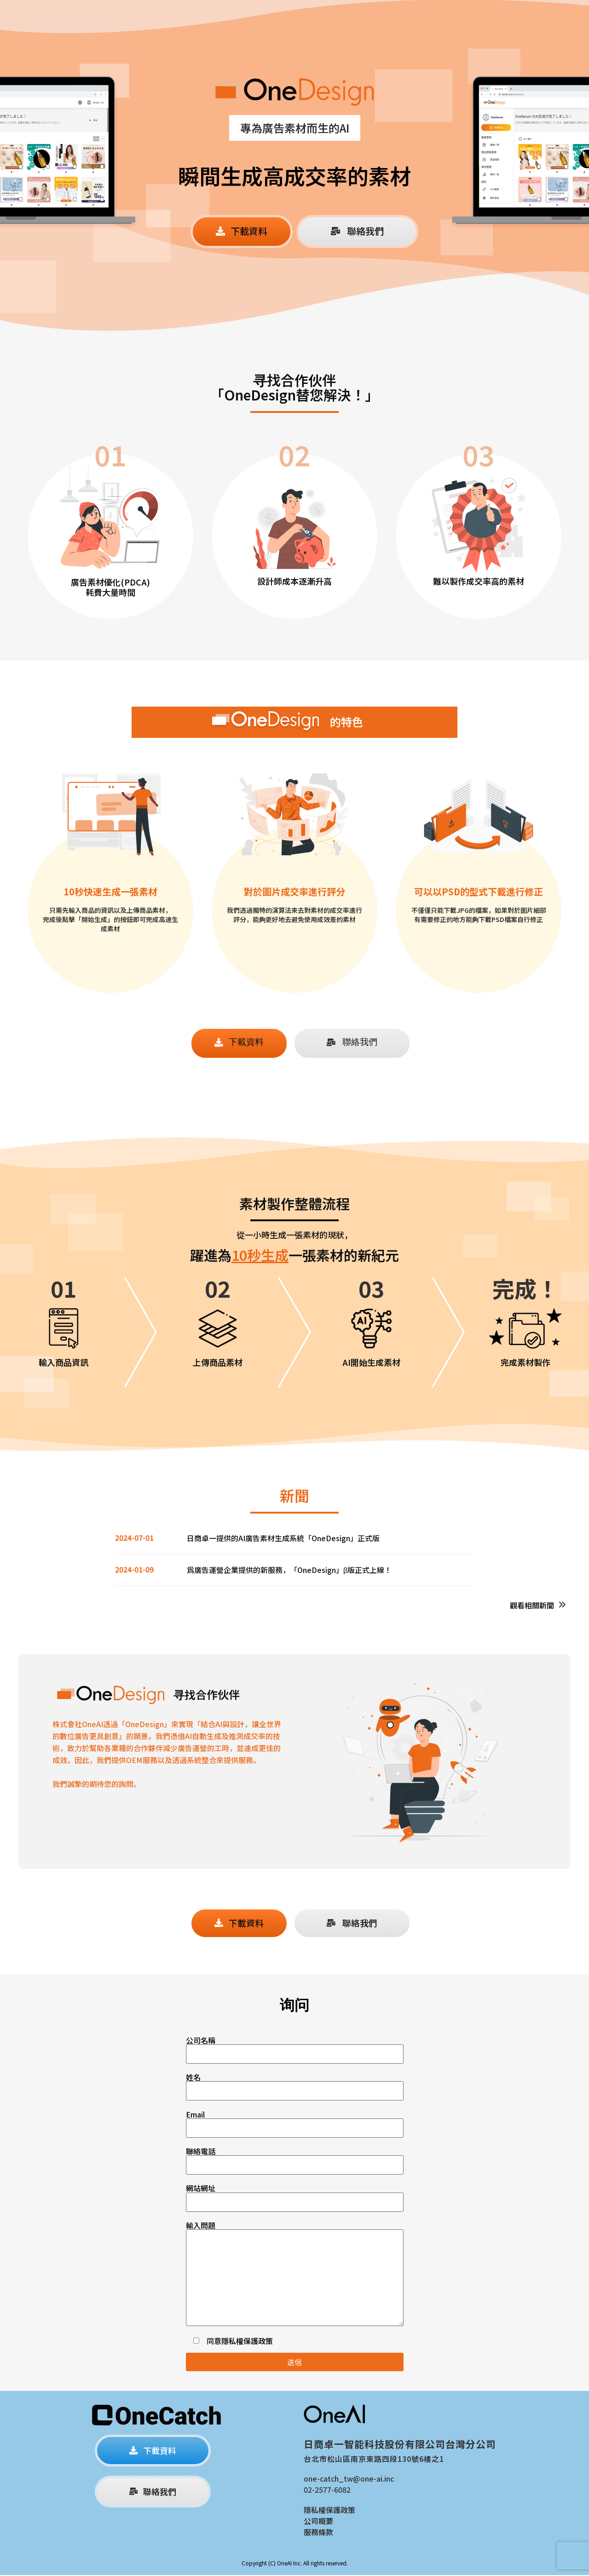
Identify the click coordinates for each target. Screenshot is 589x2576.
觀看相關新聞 (532, 1605)
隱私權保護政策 (247, 2341)
